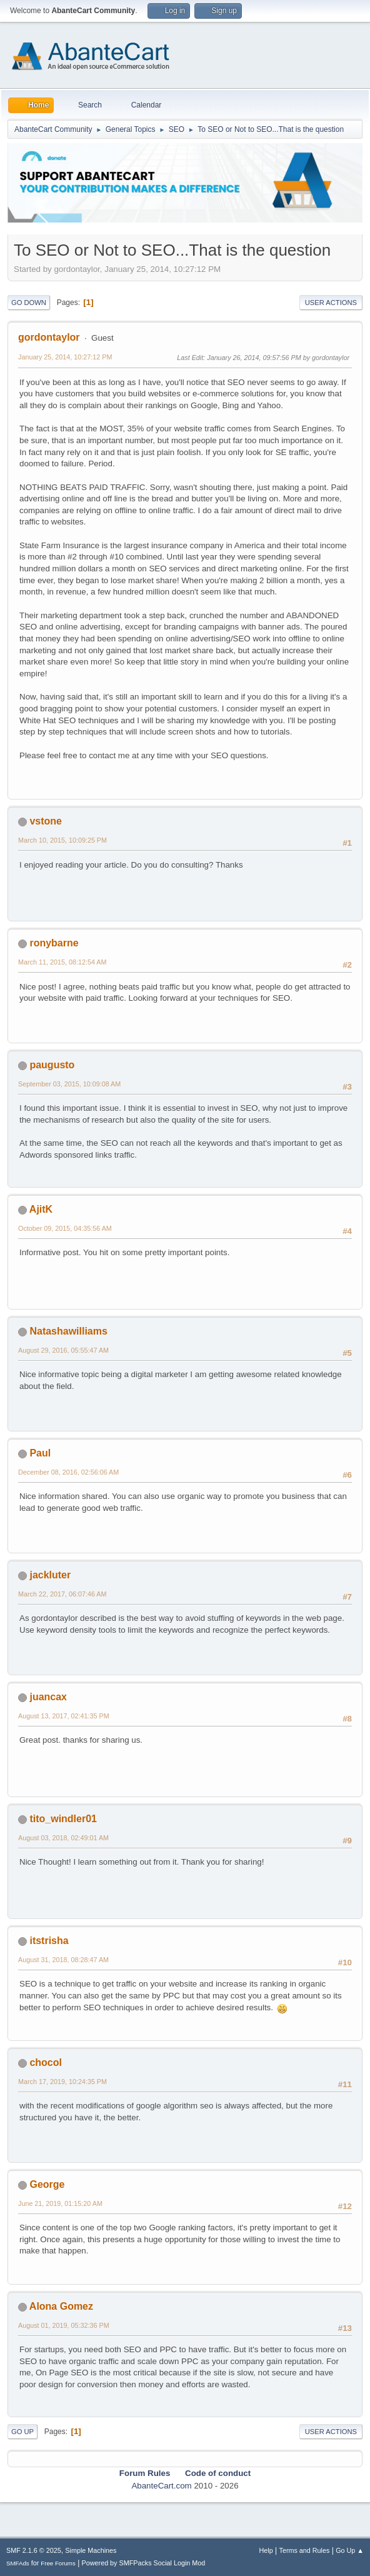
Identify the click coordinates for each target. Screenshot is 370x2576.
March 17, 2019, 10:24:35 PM (62, 2081)
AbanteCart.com (161, 2485)
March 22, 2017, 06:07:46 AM (62, 1594)
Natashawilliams (68, 1331)
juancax (48, 1696)
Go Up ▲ (350, 2550)
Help (266, 2550)
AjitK (40, 1209)
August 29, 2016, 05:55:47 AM (63, 1350)
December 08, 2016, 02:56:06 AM (68, 1472)
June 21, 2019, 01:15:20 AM (60, 2203)
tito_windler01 (62, 1818)
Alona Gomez (61, 2306)
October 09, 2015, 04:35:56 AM (65, 1228)
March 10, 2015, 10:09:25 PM (62, 840)
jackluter (50, 1575)
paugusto (51, 1065)
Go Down (28, 302)
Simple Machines (90, 2550)
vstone (45, 821)
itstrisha (48, 1940)
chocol (45, 2062)
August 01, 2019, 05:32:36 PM (63, 2325)
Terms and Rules (304, 2550)
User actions (331, 302)
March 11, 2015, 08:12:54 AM (62, 962)
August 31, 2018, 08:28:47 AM (63, 1959)
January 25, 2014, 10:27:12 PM (65, 357)
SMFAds (17, 2563)
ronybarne (53, 943)
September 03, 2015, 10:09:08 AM (69, 1084)
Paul (40, 1453)
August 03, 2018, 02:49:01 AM (63, 1838)
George (46, 2184)
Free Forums (58, 2563)
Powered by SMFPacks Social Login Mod (144, 2563)
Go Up (22, 2431)
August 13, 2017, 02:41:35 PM (63, 1716)
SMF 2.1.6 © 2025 (33, 2550)
